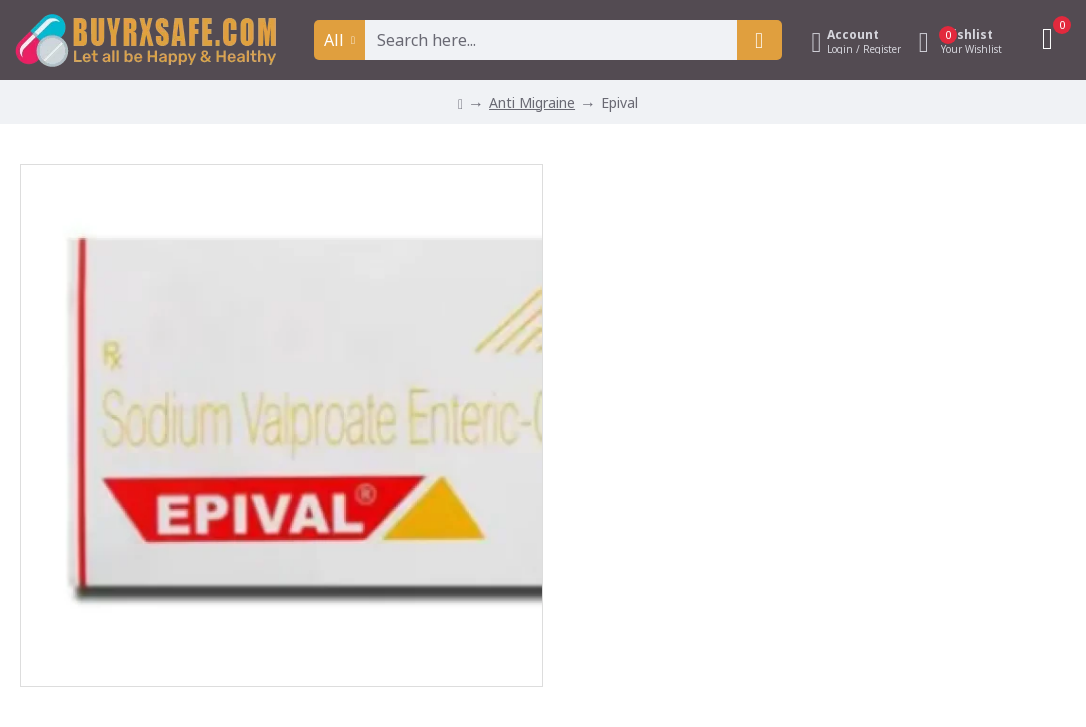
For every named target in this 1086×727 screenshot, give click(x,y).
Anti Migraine (532, 102)
